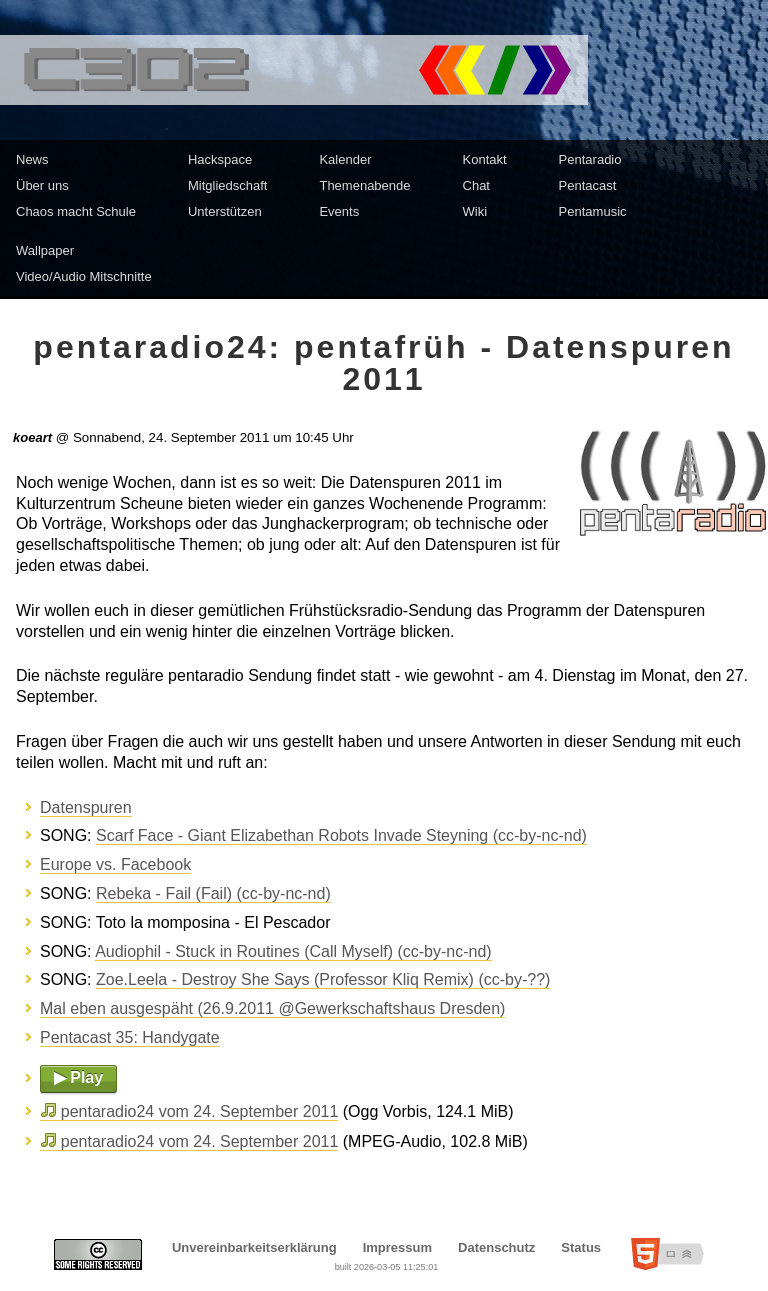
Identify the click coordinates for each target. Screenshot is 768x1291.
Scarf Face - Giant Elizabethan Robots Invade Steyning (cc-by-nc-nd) (341, 835)
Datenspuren (86, 807)
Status (581, 1247)
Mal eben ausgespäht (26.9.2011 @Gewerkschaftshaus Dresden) (272, 1008)
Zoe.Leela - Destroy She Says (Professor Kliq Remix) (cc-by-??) (323, 979)
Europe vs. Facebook (115, 864)
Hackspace (220, 159)
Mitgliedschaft (227, 185)
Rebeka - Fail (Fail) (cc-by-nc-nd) (213, 893)
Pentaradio (590, 159)
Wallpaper (45, 250)
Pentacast (588, 185)
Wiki (475, 211)
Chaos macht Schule (76, 211)
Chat (476, 185)
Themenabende (364, 185)
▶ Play (78, 1077)
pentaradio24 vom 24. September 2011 (200, 1111)
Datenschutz (496, 1247)
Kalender (345, 159)
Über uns (42, 185)
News (32, 159)
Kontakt (485, 159)
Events (339, 211)
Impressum (397, 1247)
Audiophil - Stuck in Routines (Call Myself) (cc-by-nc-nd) (293, 951)
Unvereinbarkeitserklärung (254, 1247)
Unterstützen (225, 211)
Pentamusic (593, 211)
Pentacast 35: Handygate (130, 1037)
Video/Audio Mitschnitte (84, 276)
